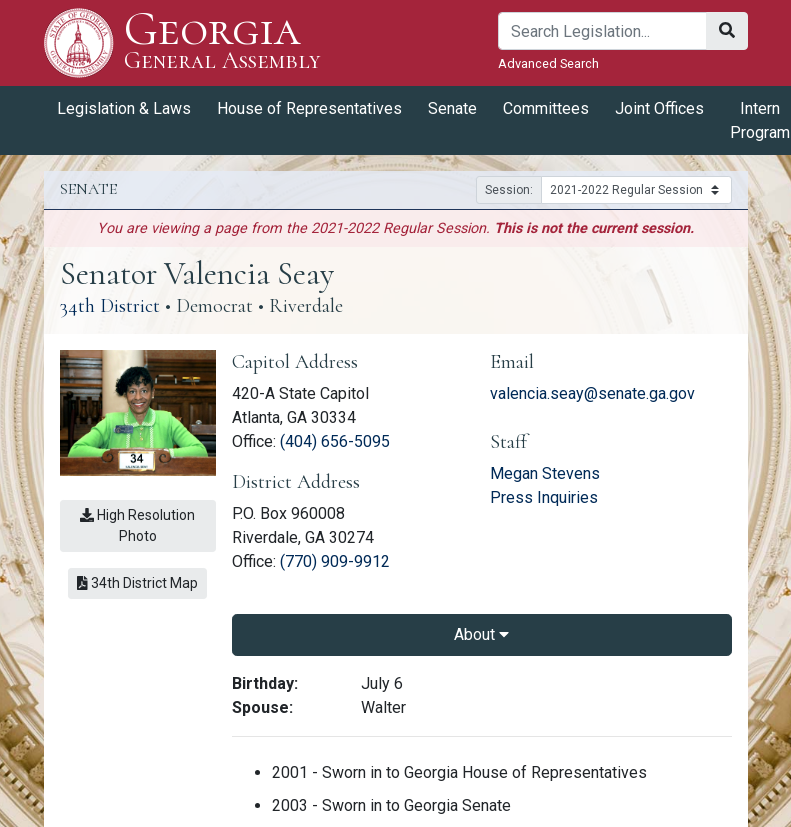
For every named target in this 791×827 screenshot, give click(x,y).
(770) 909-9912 (335, 561)
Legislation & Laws (124, 108)
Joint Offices (659, 108)
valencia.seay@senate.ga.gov (592, 393)
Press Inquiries (544, 497)
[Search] (602, 31)
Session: (509, 190)
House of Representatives (309, 108)
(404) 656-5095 (335, 441)
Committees (546, 108)
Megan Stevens (545, 473)
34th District (110, 306)
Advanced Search (548, 63)
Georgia (222, 42)
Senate (452, 108)
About (481, 634)
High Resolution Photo (137, 525)
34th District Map (137, 583)
